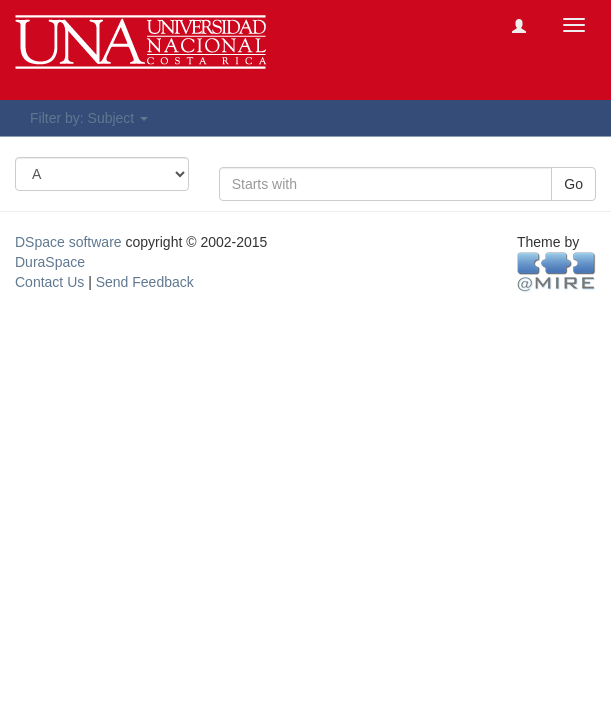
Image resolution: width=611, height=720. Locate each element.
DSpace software (68, 242)
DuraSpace (50, 262)
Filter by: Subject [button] (89, 118)
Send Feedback (145, 282)
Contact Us (49, 282)
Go (573, 184)
